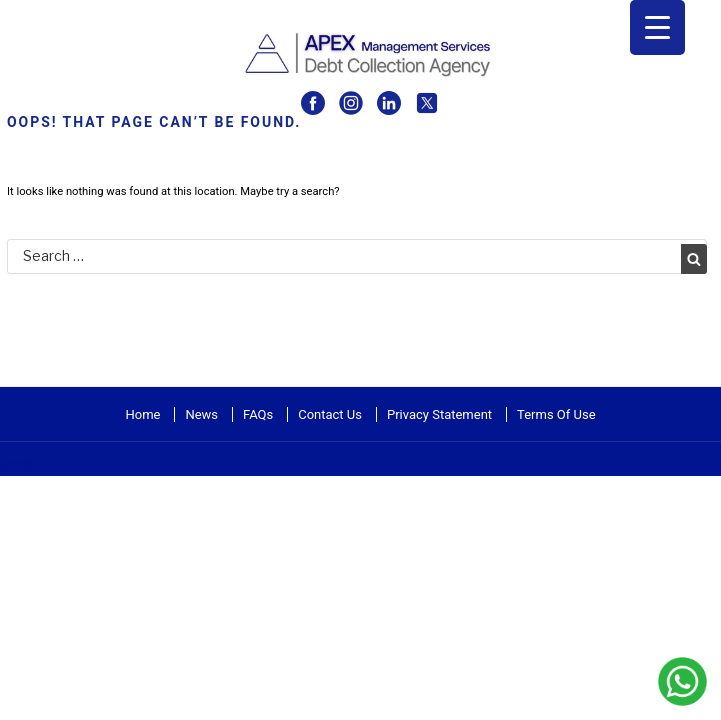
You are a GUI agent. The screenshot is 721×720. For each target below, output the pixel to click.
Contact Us (330, 414)
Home (142, 414)
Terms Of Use (556, 414)
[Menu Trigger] (657, 27)
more (18, 463)
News (201, 414)
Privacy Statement (439, 414)
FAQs (258, 414)
